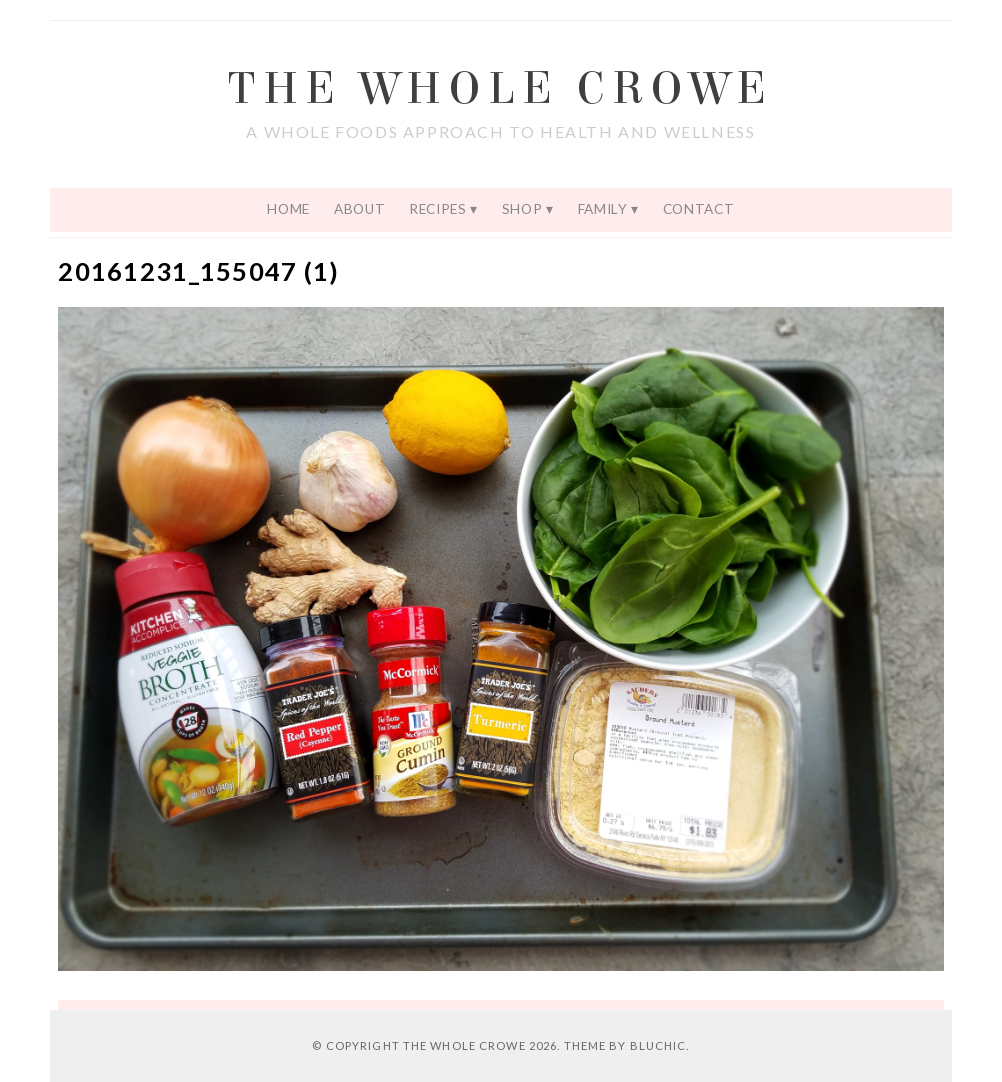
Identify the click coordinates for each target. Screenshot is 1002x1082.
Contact (699, 209)
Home (288, 209)
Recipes (438, 209)
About (359, 209)
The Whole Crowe (500, 88)
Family (603, 209)
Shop (522, 209)
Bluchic (658, 1045)
